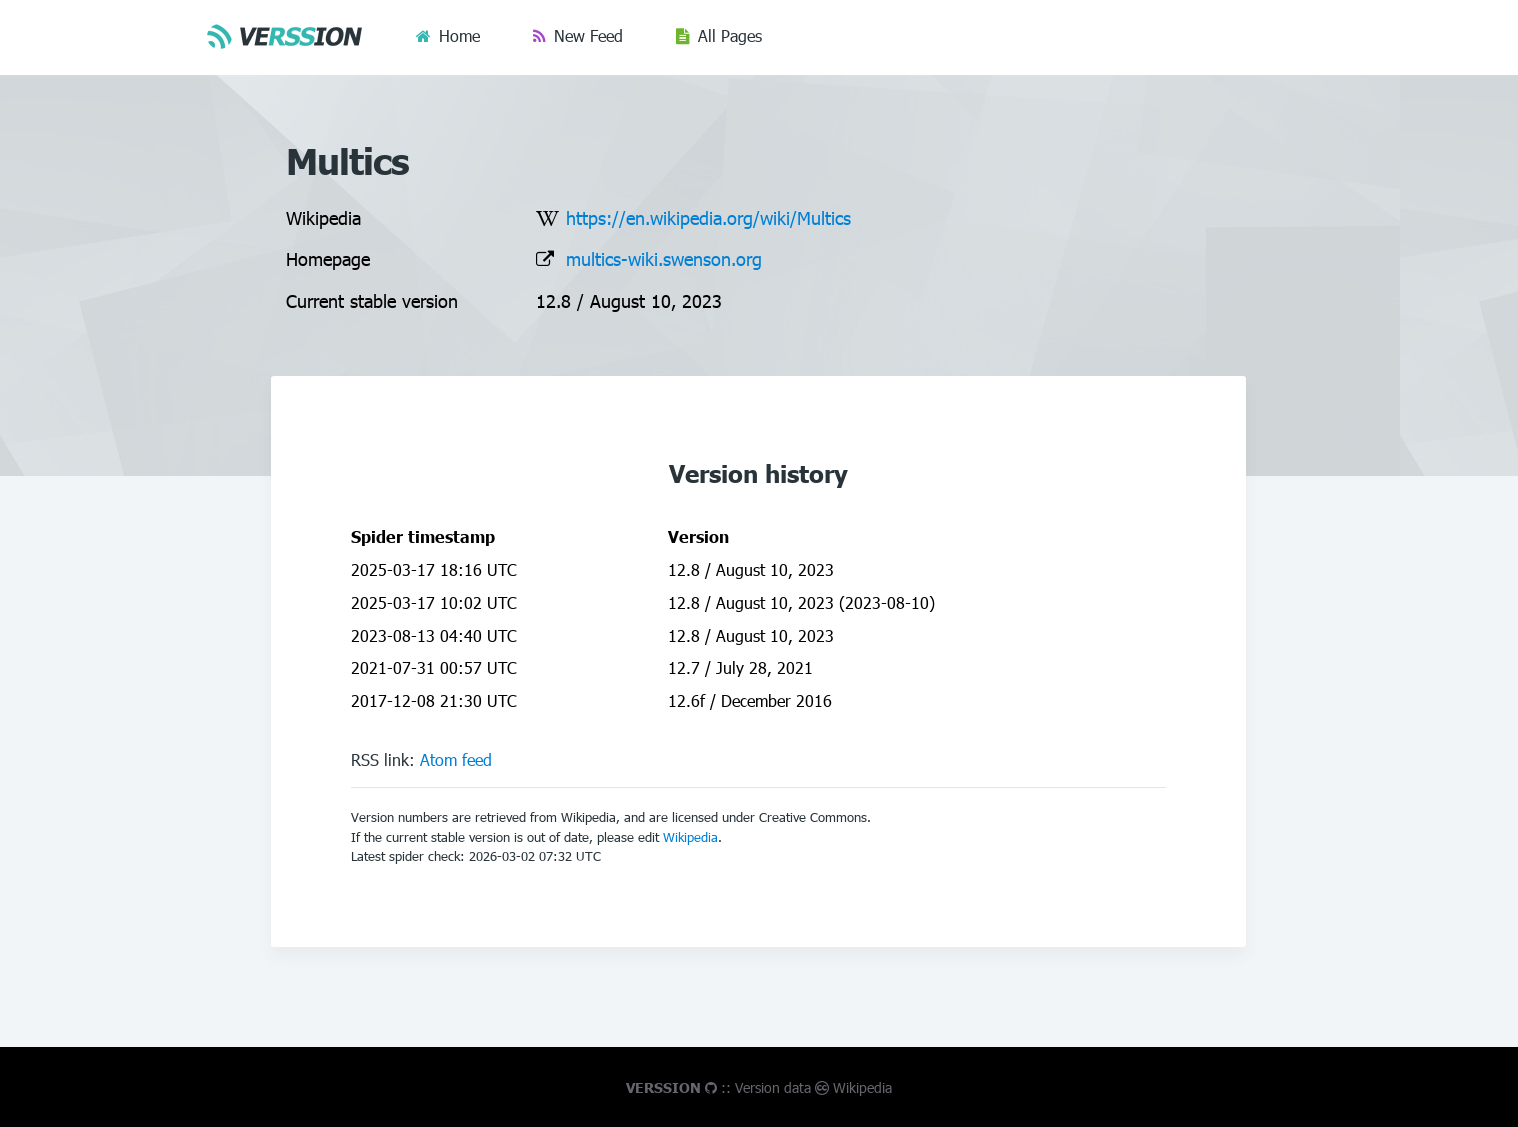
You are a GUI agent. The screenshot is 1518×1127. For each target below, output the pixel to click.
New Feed (588, 35)
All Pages (730, 35)
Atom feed (456, 759)
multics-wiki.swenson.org (664, 258)
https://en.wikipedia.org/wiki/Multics (708, 217)
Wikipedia (690, 837)
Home (459, 35)
